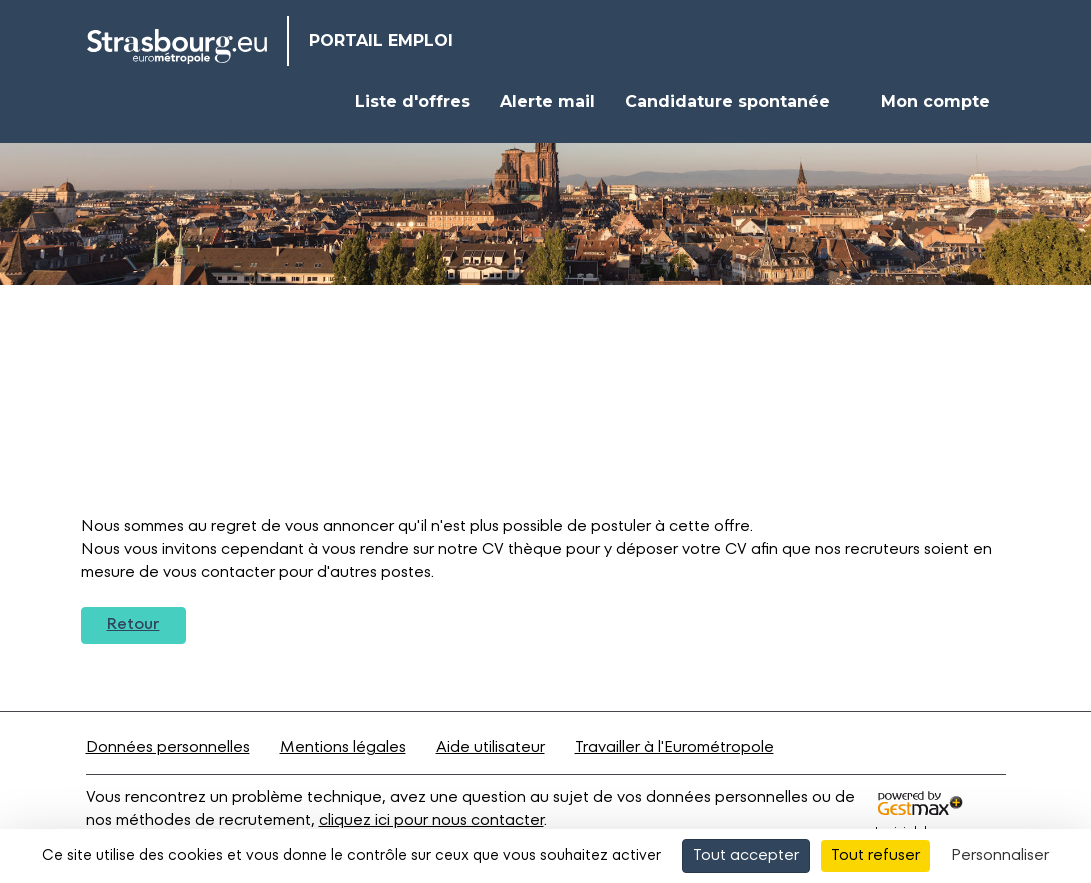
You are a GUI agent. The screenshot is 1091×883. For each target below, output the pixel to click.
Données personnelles (168, 748)
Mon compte (935, 101)
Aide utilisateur (490, 748)
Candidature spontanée (727, 101)
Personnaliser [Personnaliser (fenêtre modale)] (1000, 856)
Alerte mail (547, 101)
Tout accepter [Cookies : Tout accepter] (746, 856)
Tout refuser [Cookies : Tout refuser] (875, 856)
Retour (133, 625)
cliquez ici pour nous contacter (431, 821)
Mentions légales (343, 748)
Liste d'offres (412, 101)
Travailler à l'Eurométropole (674, 748)
